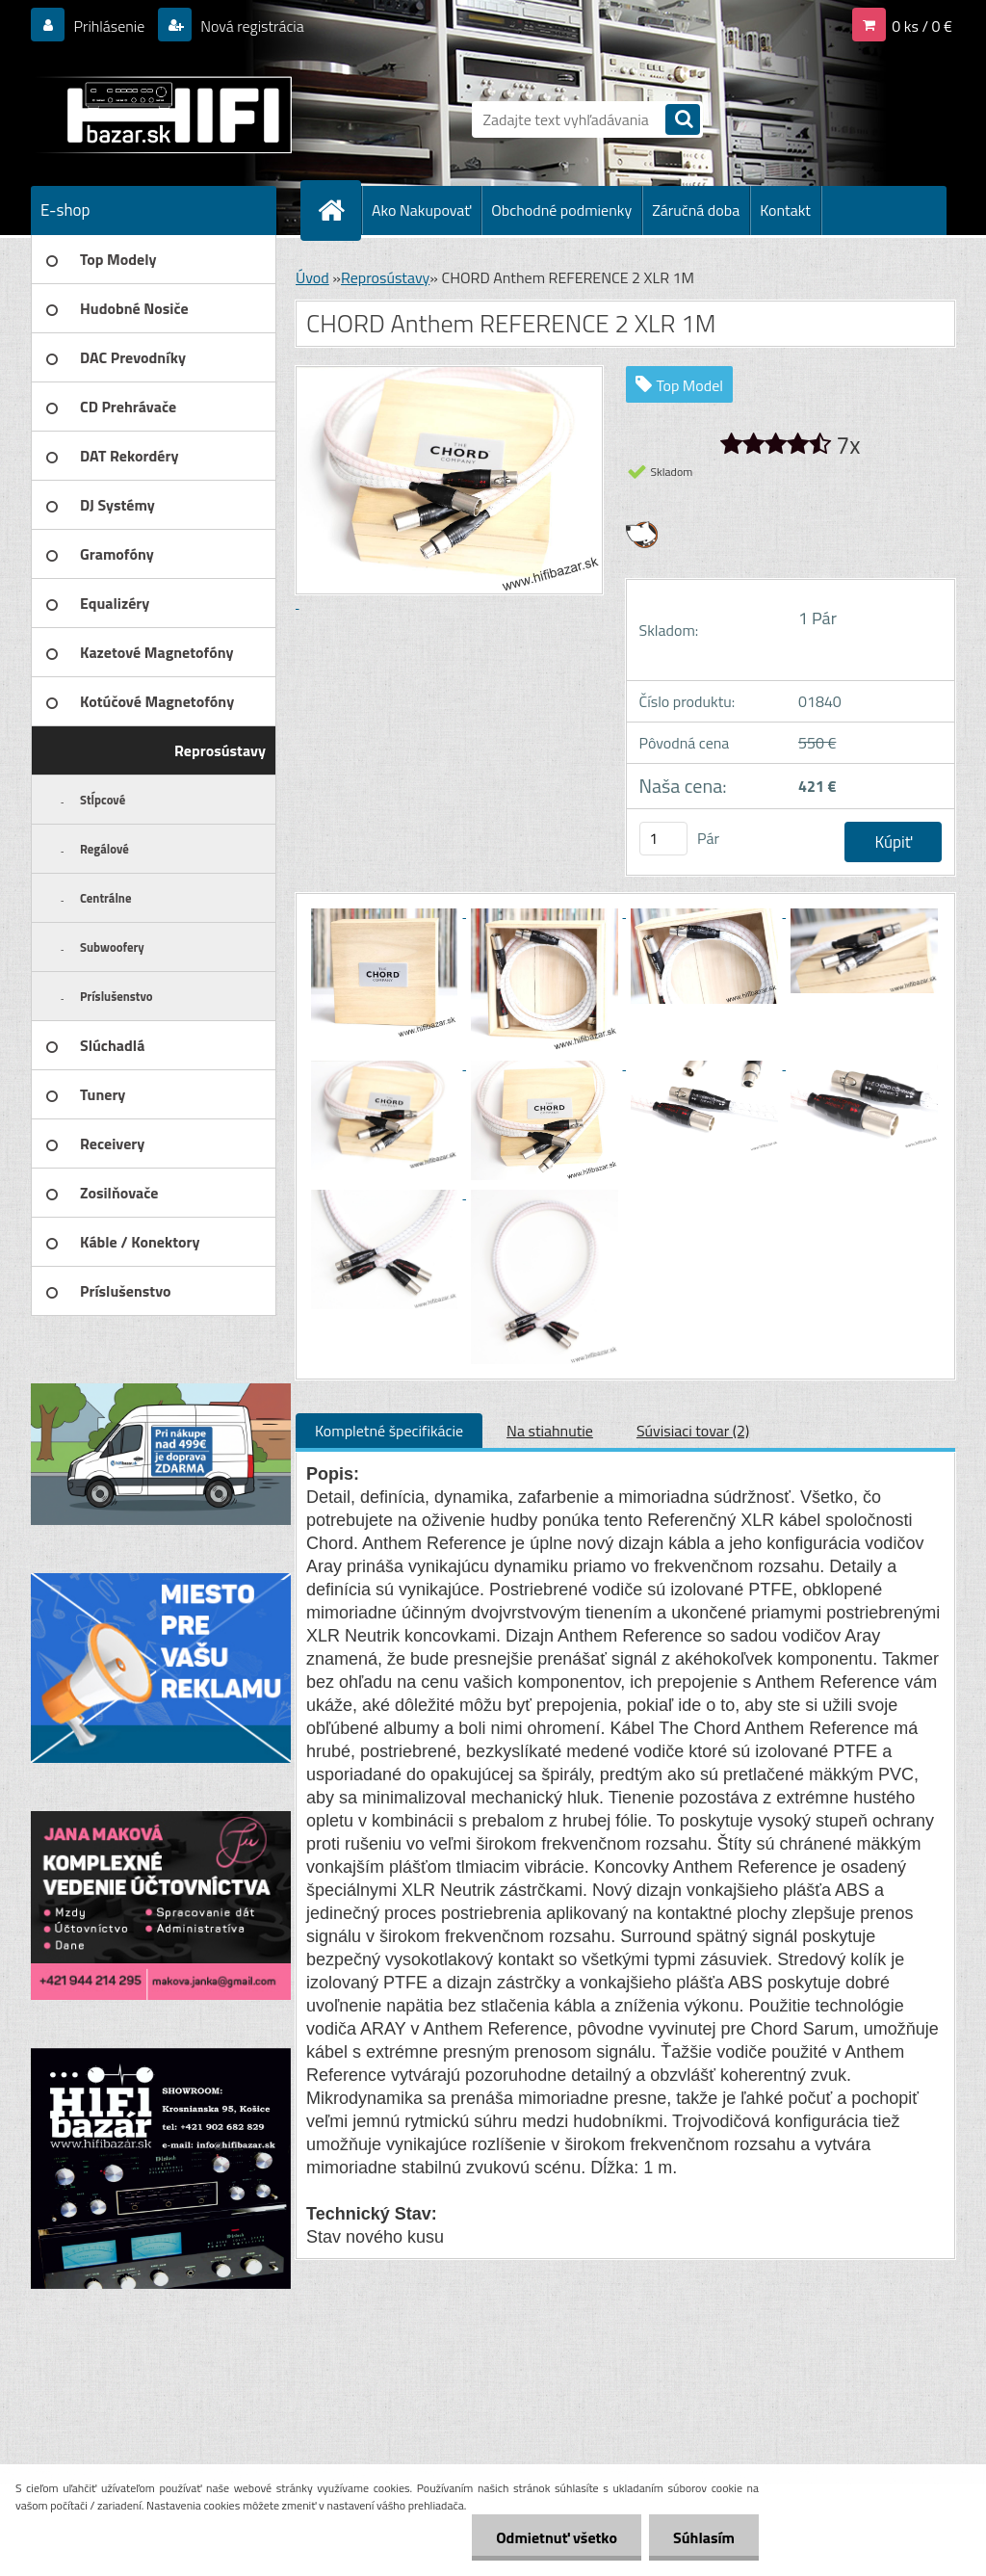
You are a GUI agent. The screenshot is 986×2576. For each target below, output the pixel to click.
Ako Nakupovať (421, 210)
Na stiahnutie (549, 1430)
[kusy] (663, 838)
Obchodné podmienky (561, 210)
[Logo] (163, 114)
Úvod (312, 277)
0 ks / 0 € (922, 26)
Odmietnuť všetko (556, 2537)
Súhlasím (704, 2537)
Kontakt (785, 210)
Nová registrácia (250, 26)
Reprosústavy (385, 277)
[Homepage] (339, 210)
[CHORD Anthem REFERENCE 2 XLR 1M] (386, 911)
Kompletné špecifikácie (389, 1430)
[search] (682, 121)
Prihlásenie (109, 26)
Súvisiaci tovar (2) (692, 1430)
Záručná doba (696, 210)
